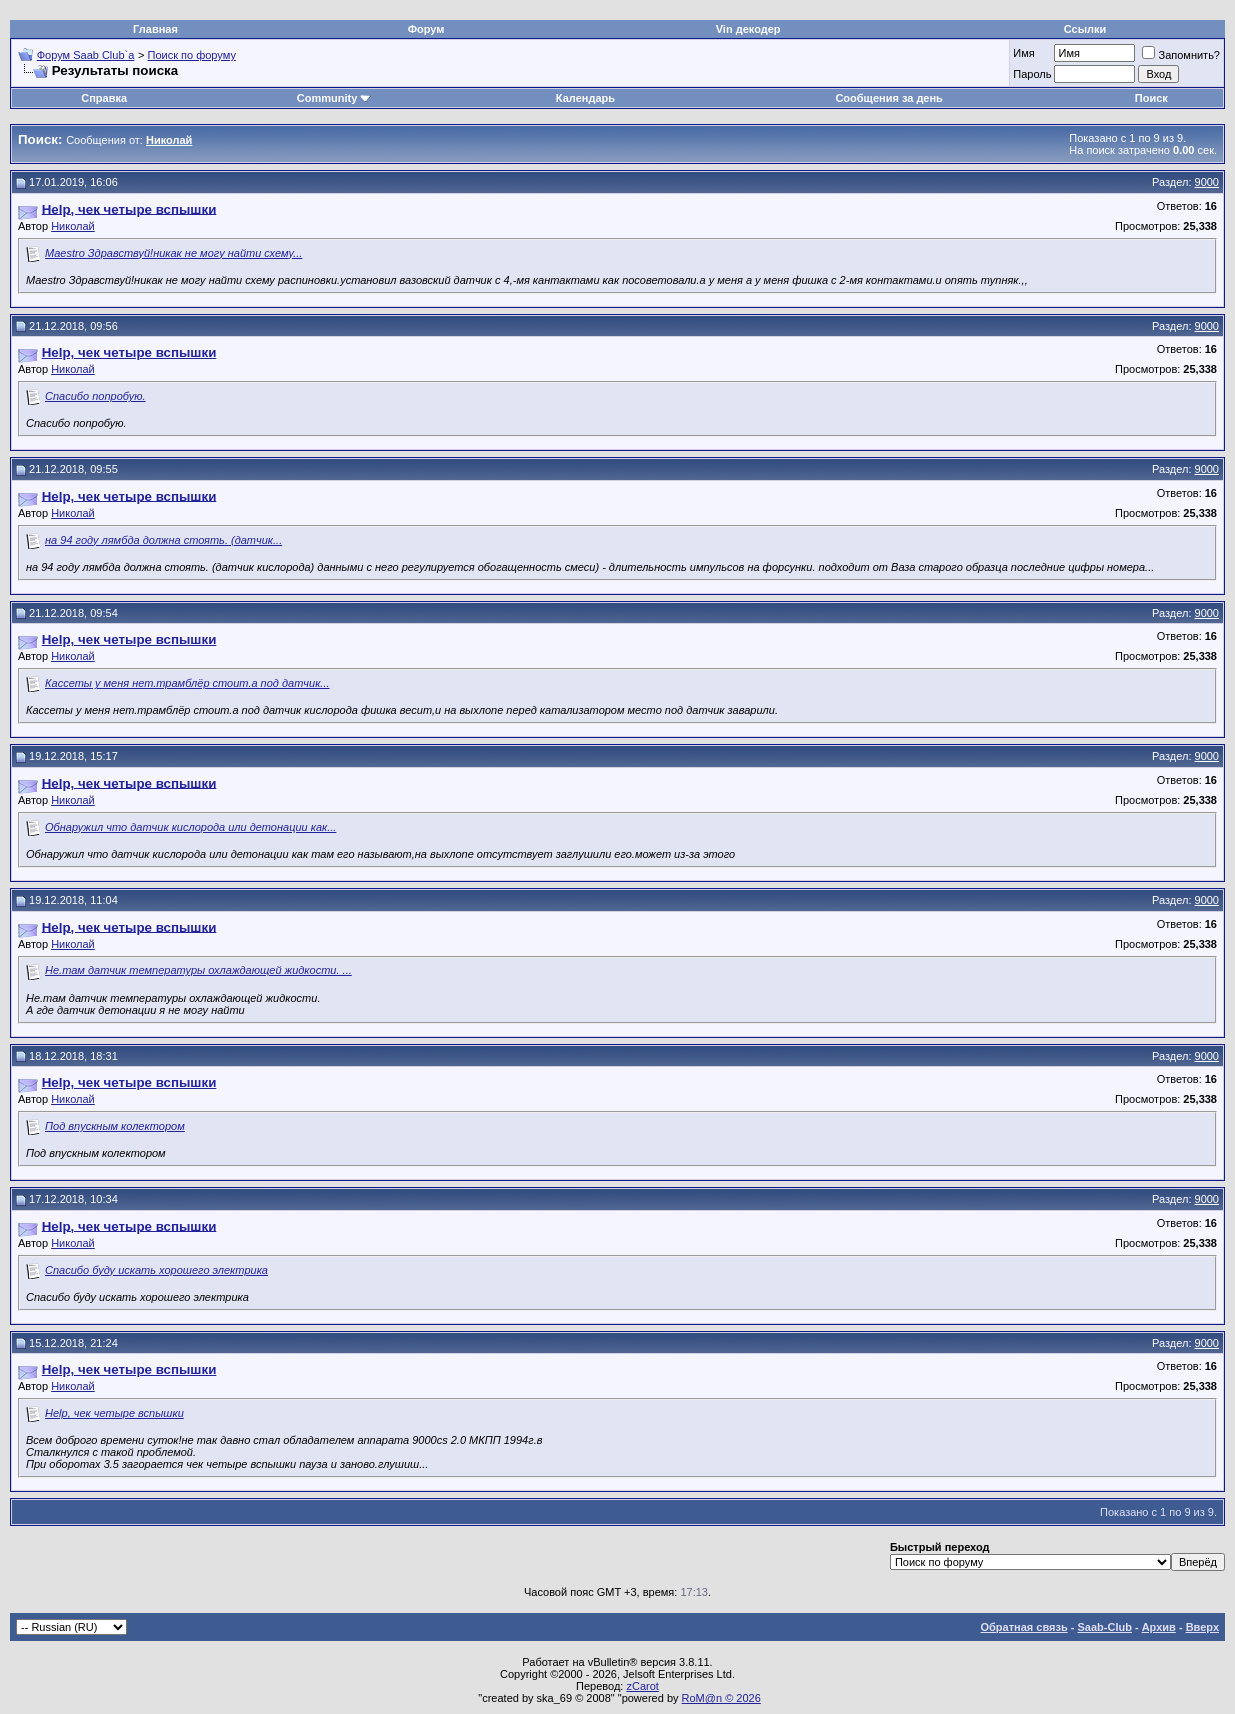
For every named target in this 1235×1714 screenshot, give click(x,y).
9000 (1207, 182)
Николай (73, 226)
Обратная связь (1024, 1627)
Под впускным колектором (115, 1126)
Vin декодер (748, 29)
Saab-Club (1104, 1627)
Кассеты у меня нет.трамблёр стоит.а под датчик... (187, 683)
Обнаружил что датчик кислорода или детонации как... (190, 827)
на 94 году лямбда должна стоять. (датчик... (163, 540)
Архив (1159, 1627)
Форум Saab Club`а (86, 55)
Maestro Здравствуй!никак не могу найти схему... (173, 253)
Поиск (1151, 98)
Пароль (1032, 74)
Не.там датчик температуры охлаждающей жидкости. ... (198, 970)
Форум (426, 29)
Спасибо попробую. (95, 396)
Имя (1023, 53)
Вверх (1202, 1627)
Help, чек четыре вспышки (114, 1413)
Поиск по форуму (192, 55)
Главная (155, 29)
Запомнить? (1181, 55)
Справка (104, 98)
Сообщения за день (888, 98)
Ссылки (1085, 29)
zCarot (642, 1686)
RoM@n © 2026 (721, 1698)
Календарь (585, 98)
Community (334, 98)
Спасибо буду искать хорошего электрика (156, 1270)
